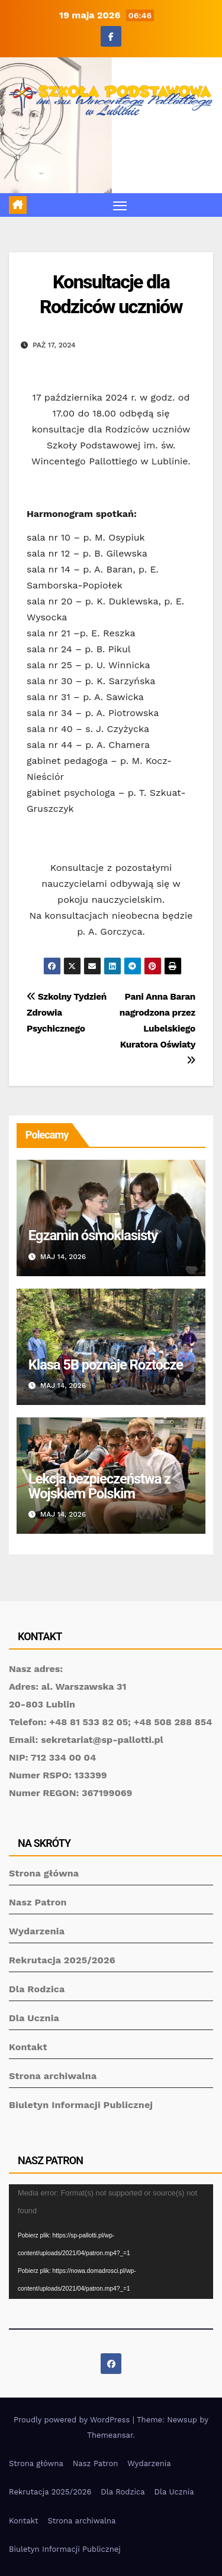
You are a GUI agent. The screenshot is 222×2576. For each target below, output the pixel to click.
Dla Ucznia (34, 2018)
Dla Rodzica (37, 1989)
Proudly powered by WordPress (73, 2419)
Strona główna (44, 1873)
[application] (111, 2241)
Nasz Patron (38, 1902)
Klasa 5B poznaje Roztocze (105, 1365)
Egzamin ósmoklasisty (92, 1235)
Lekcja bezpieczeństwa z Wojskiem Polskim (99, 1486)
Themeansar (110, 2435)
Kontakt (28, 2047)
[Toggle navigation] (120, 205)
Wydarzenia (37, 1931)
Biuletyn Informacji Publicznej (81, 2104)
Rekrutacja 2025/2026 (62, 1960)
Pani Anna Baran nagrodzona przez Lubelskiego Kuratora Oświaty (157, 1028)
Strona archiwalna (52, 2075)
